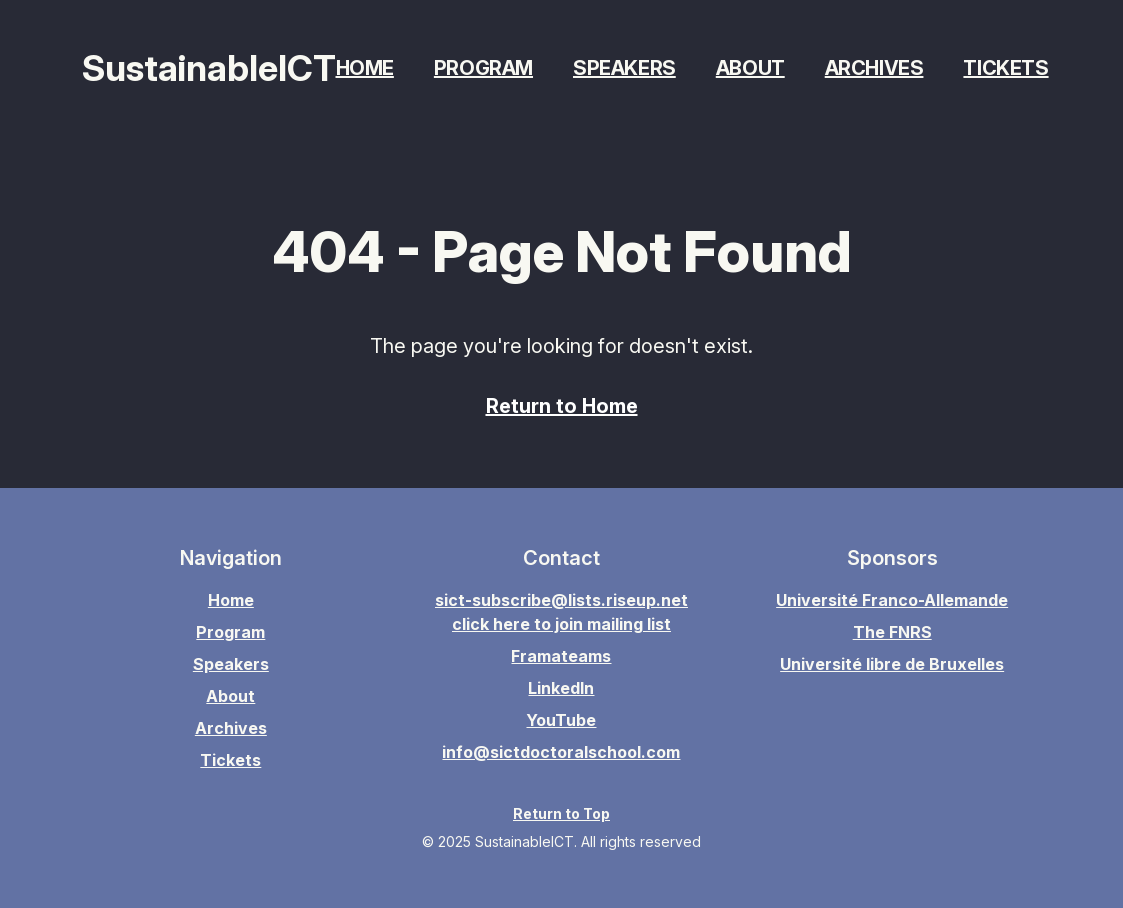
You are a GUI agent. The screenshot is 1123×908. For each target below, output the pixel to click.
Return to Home (562, 406)
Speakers (624, 68)
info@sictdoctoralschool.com (561, 752)
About (750, 68)
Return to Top (561, 813)
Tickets (1005, 68)
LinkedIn (561, 688)
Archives (874, 68)
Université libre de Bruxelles (892, 664)
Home (365, 68)
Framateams (561, 656)
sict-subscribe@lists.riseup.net (561, 600)
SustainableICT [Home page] (209, 68)
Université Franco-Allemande (892, 600)
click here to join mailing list (561, 624)
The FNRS (892, 632)
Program (483, 68)
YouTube (561, 720)
